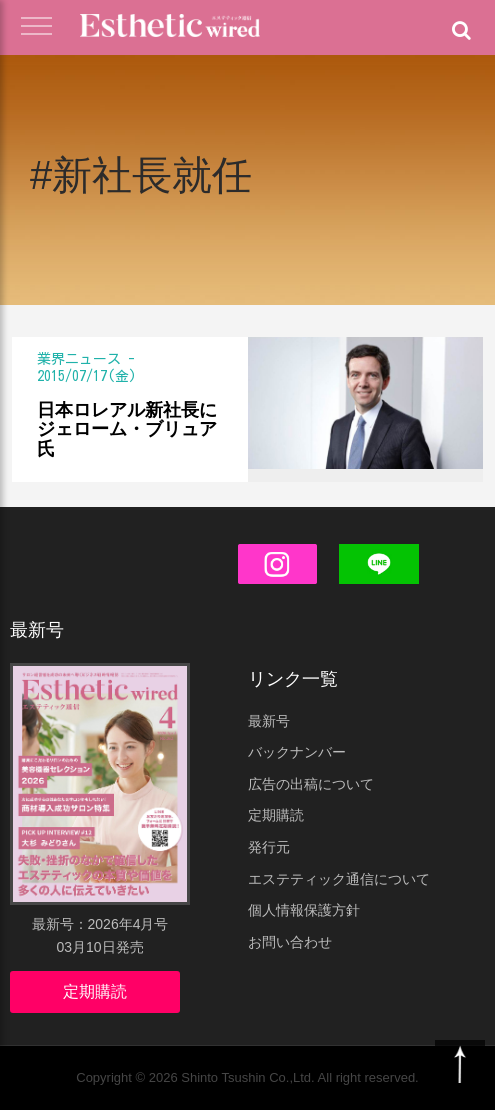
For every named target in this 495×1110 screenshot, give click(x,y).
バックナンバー (297, 752)
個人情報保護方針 (304, 910)
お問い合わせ (290, 942)
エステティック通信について (339, 879)
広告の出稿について (311, 784)
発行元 (269, 847)
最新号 (269, 721)
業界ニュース (79, 359)
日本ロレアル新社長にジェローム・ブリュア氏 (127, 430)
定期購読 (95, 991)
